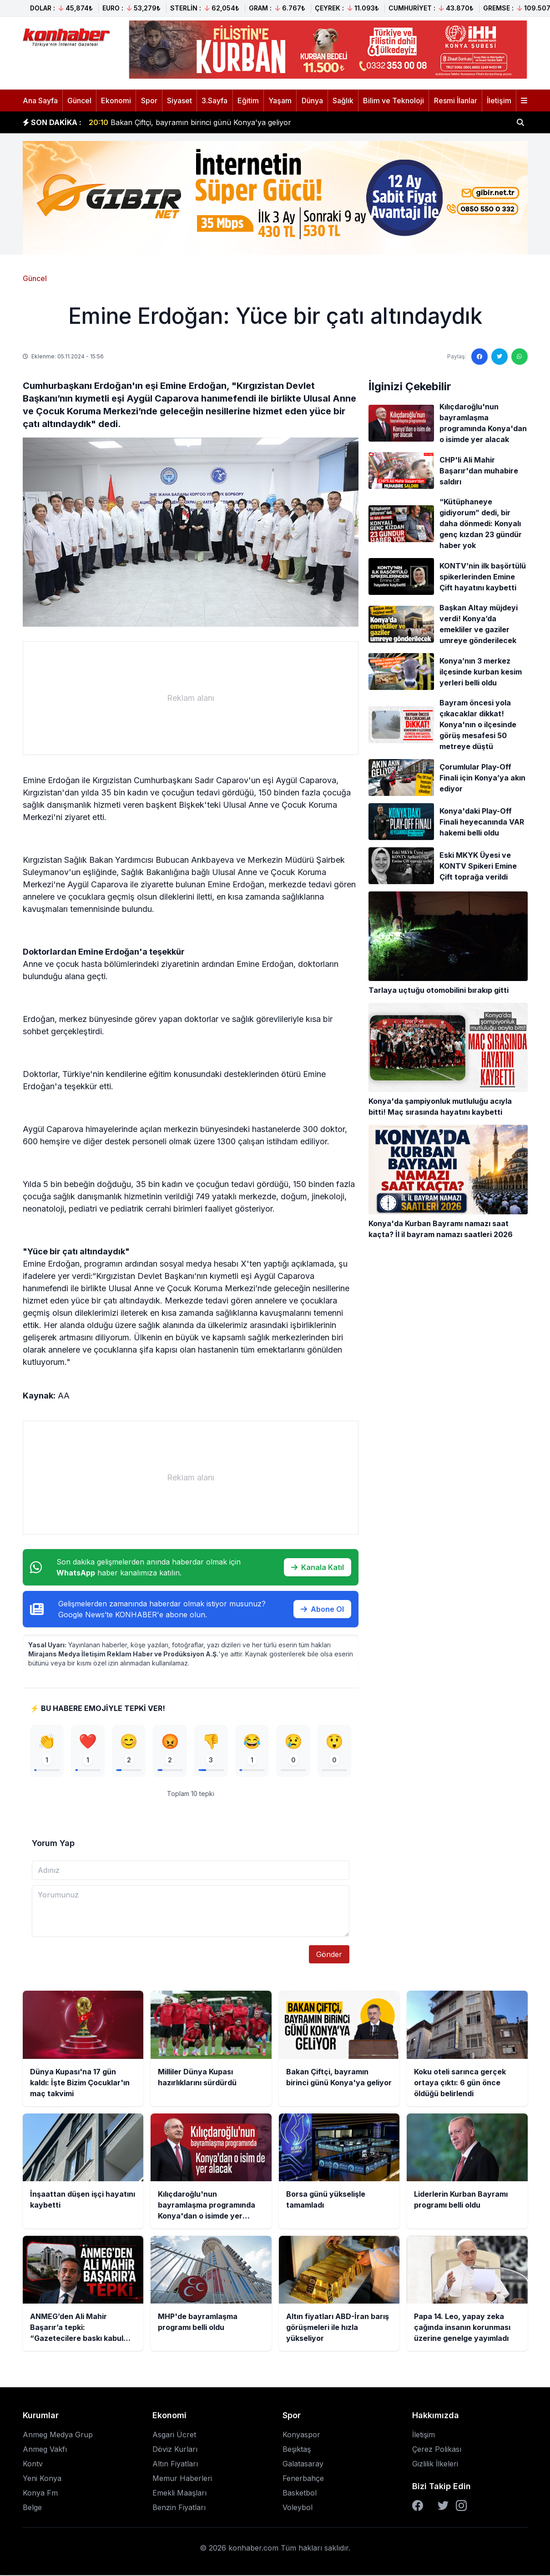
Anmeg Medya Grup (58, 2435)
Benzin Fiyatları (179, 2508)
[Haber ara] (520, 122)
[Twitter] (443, 2506)
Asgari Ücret (174, 2435)
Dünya (312, 100)
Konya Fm (40, 2493)
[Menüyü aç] (524, 100)
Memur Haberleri (182, 2479)
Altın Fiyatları (175, 2464)
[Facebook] (417, 2506)
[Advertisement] (190, 698)
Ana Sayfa (40, 100)
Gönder (329, 1955)
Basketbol (300, 2493)
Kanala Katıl (317, 1567)
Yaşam (280, 100)
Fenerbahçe (303, 2479)
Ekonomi (116, 100)
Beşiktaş (297, 2450)
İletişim (499, 100)
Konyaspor (301, 2435)
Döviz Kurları (174, 2450)
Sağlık (343, 100)
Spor (149, 100)
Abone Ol (322, 1609)
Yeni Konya (42, 2479)
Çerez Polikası (436, 2450)
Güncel (79, 100)
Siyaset (179, 100)
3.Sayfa (214, 100)
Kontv (33, 2464)
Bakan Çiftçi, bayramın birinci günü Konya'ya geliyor (190, 122)
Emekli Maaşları (179, 2493)
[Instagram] (461, 2506)
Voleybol (298, 2508)
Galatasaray (303, 2464)
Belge (32, 2508)
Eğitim (248, 100)
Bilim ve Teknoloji (393, 100)
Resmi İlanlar (455, 100)
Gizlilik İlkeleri (435, 2464)
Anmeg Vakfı (45, 2450)
